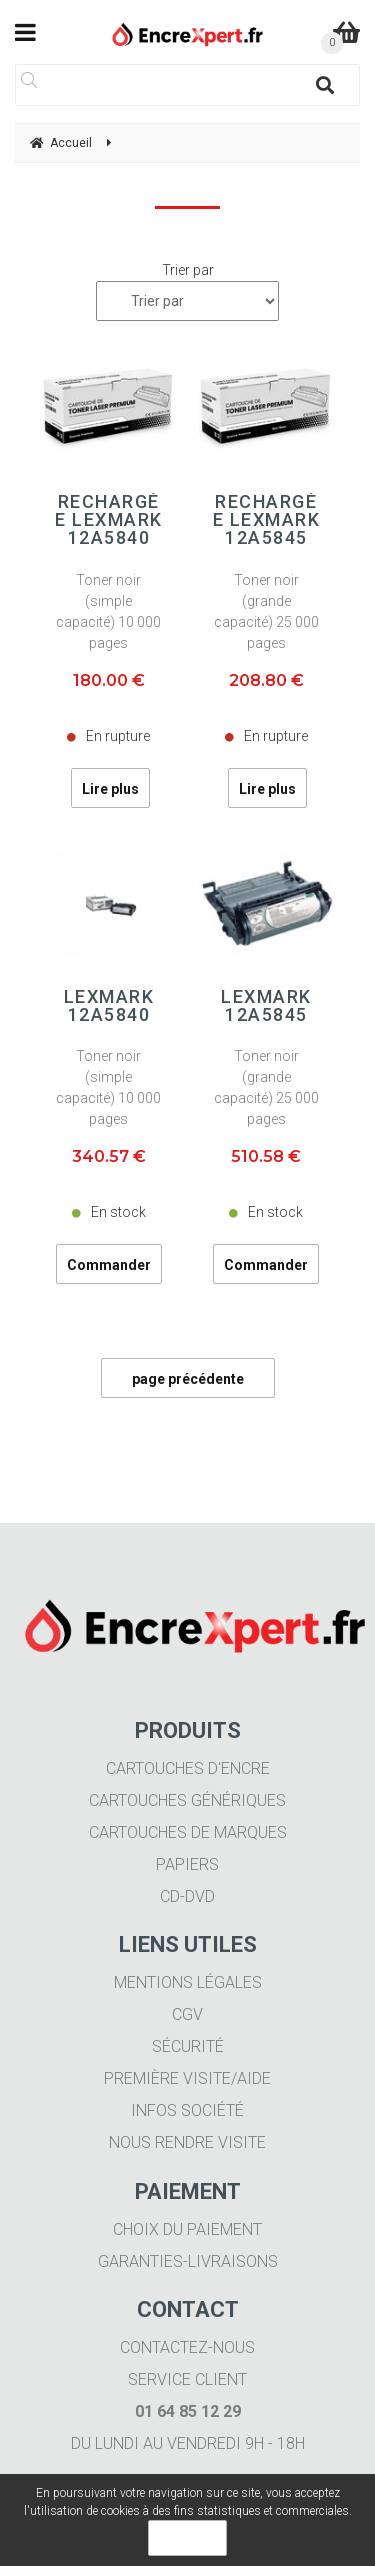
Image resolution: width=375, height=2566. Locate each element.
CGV (187, 2014)
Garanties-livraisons (188, 2261)
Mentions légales (188, 1982)
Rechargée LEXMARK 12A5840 (109, 520)
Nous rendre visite (187, 2142)
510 (266, 1156)
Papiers (187, 1864)
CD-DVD (187, 1896)
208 (266, 680)
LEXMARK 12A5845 (266, 1006)
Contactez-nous (187, 2347)
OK (187, 2538)
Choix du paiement (187, 2229)
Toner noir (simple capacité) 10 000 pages (108, 611)
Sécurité (188, 2046)
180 (109, 680)
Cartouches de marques (188, 1832)
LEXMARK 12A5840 (109, 1006)
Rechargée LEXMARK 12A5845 (267, 520)
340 (109, 1156)
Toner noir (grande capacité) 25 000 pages (266, 611)
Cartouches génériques (187, 1800)
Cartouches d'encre (188, 1768)
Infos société (187, 2110)
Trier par (188, 270)
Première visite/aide (187, 2078)
